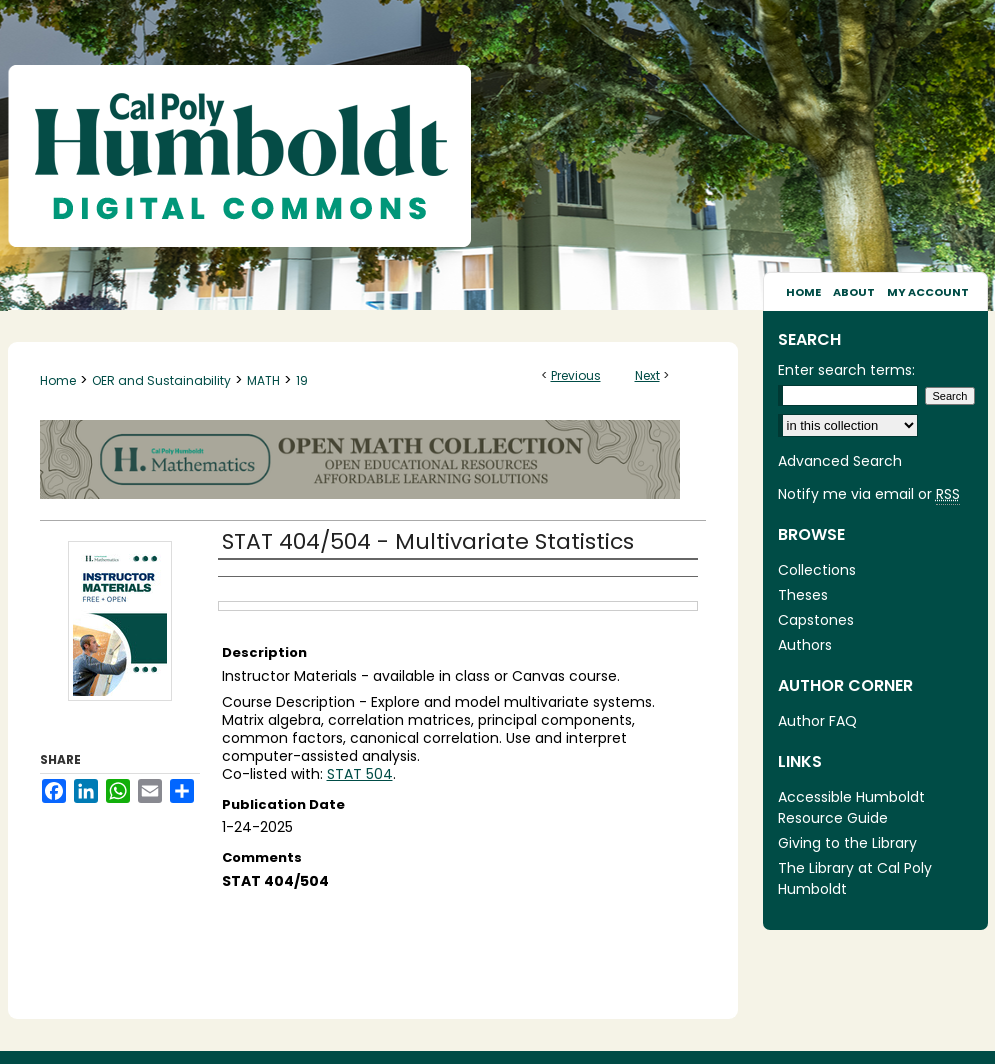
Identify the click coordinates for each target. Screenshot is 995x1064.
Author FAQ (817, 721)
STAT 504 (360, 774)
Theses (803, 595)
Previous (576, 375)
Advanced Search (840, 461)
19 (302, 380)
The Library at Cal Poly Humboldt (855, 878)
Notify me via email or (869, 494)
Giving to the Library (847, 843)
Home (58, 380)
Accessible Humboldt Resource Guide (851, 807)
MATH (263, 380)
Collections (817, 570)
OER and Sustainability (161, 380)
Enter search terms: (846, 370)
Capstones (816, 620)
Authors (805, 645)
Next (647, 375)
